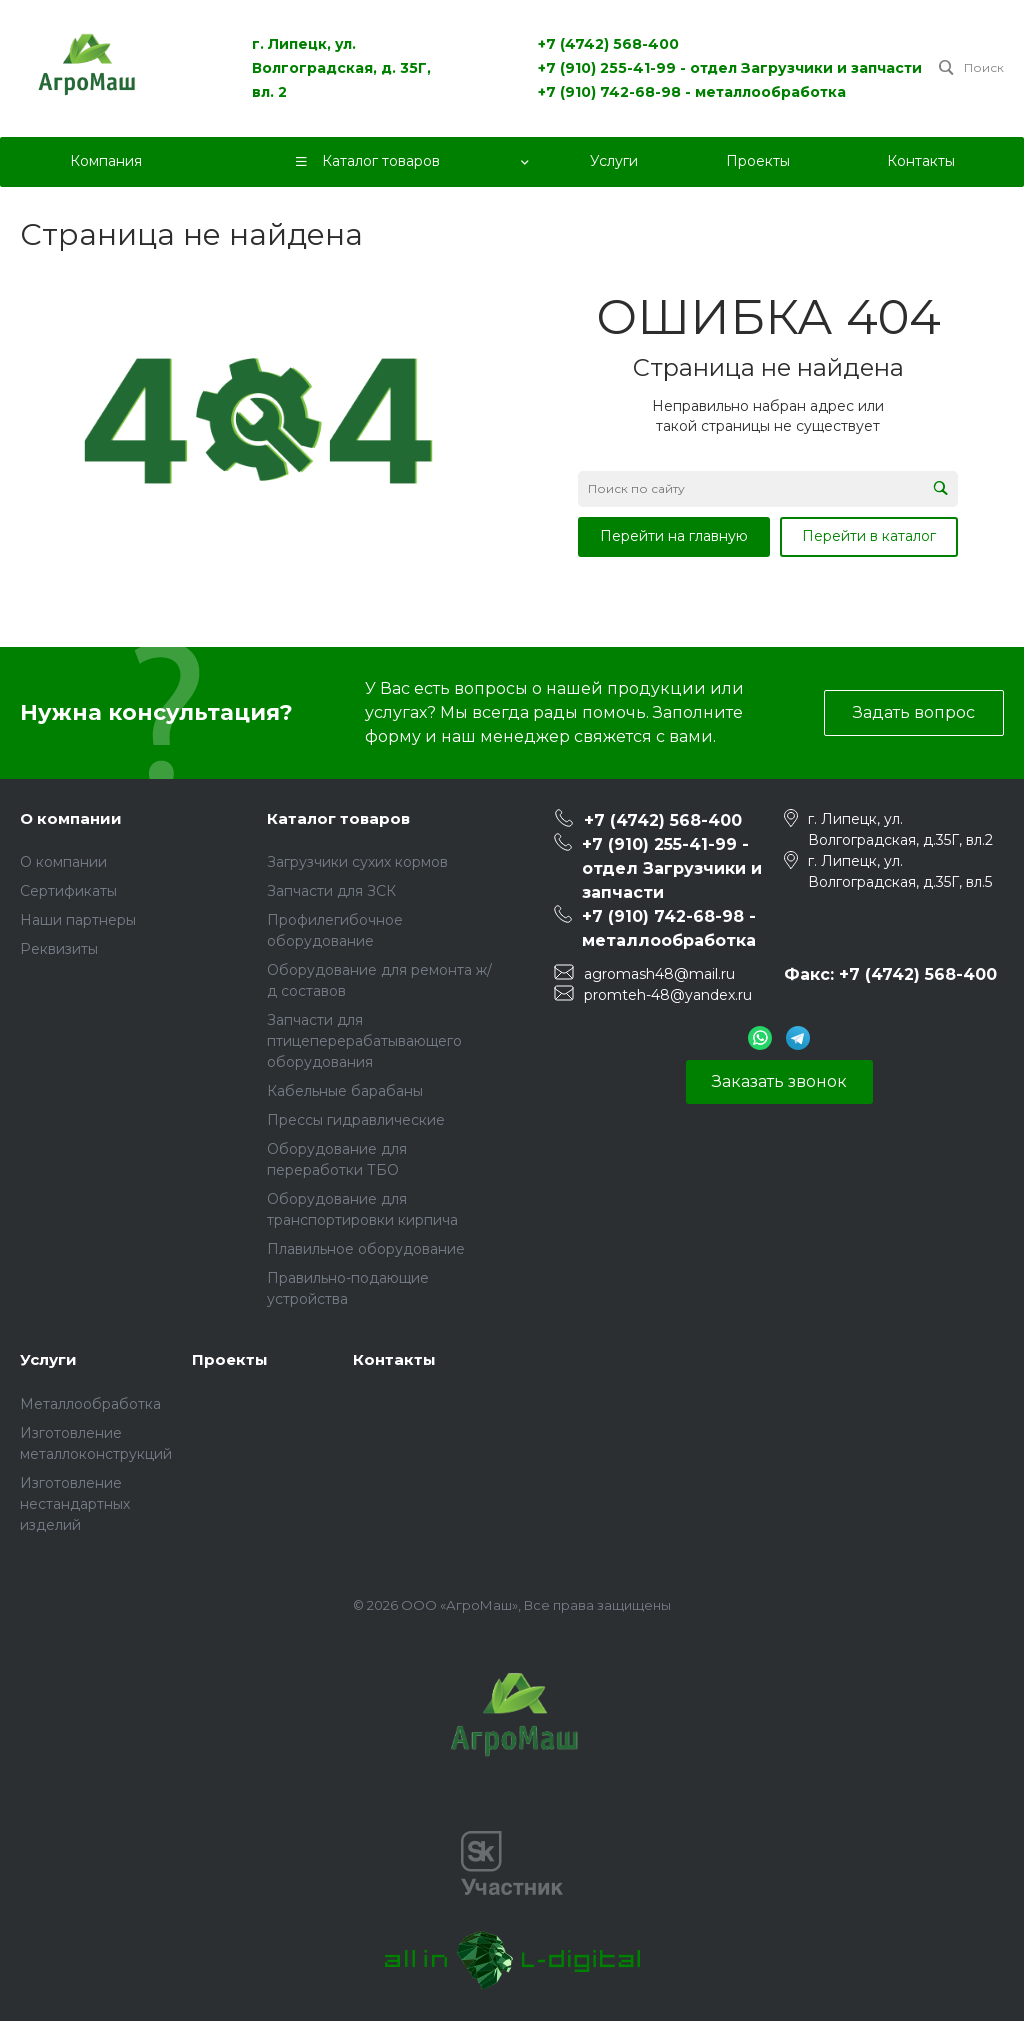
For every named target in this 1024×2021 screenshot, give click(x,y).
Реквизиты (59, 949)
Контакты (394, 1359)
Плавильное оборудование (366, 1249)
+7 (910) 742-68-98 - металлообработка (692, 92)
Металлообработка (90, 1404)
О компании (71, 818)
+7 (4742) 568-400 (608, 44)
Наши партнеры (78, 920)
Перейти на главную (674, 536)
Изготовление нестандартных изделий (75, 1504)
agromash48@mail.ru (659, 974)
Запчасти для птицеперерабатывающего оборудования (364, 1041)
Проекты (230, 1359)
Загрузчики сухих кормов (357, 862)
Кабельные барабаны (345, 1091)
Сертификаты (68, 891)
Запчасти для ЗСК (331, 891)
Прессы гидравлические (356, 1120)
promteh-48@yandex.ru (668, 995)
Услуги (48, 1359)
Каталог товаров (338, 818)
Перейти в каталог (869, 536)
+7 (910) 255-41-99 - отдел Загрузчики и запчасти (730, 68)
